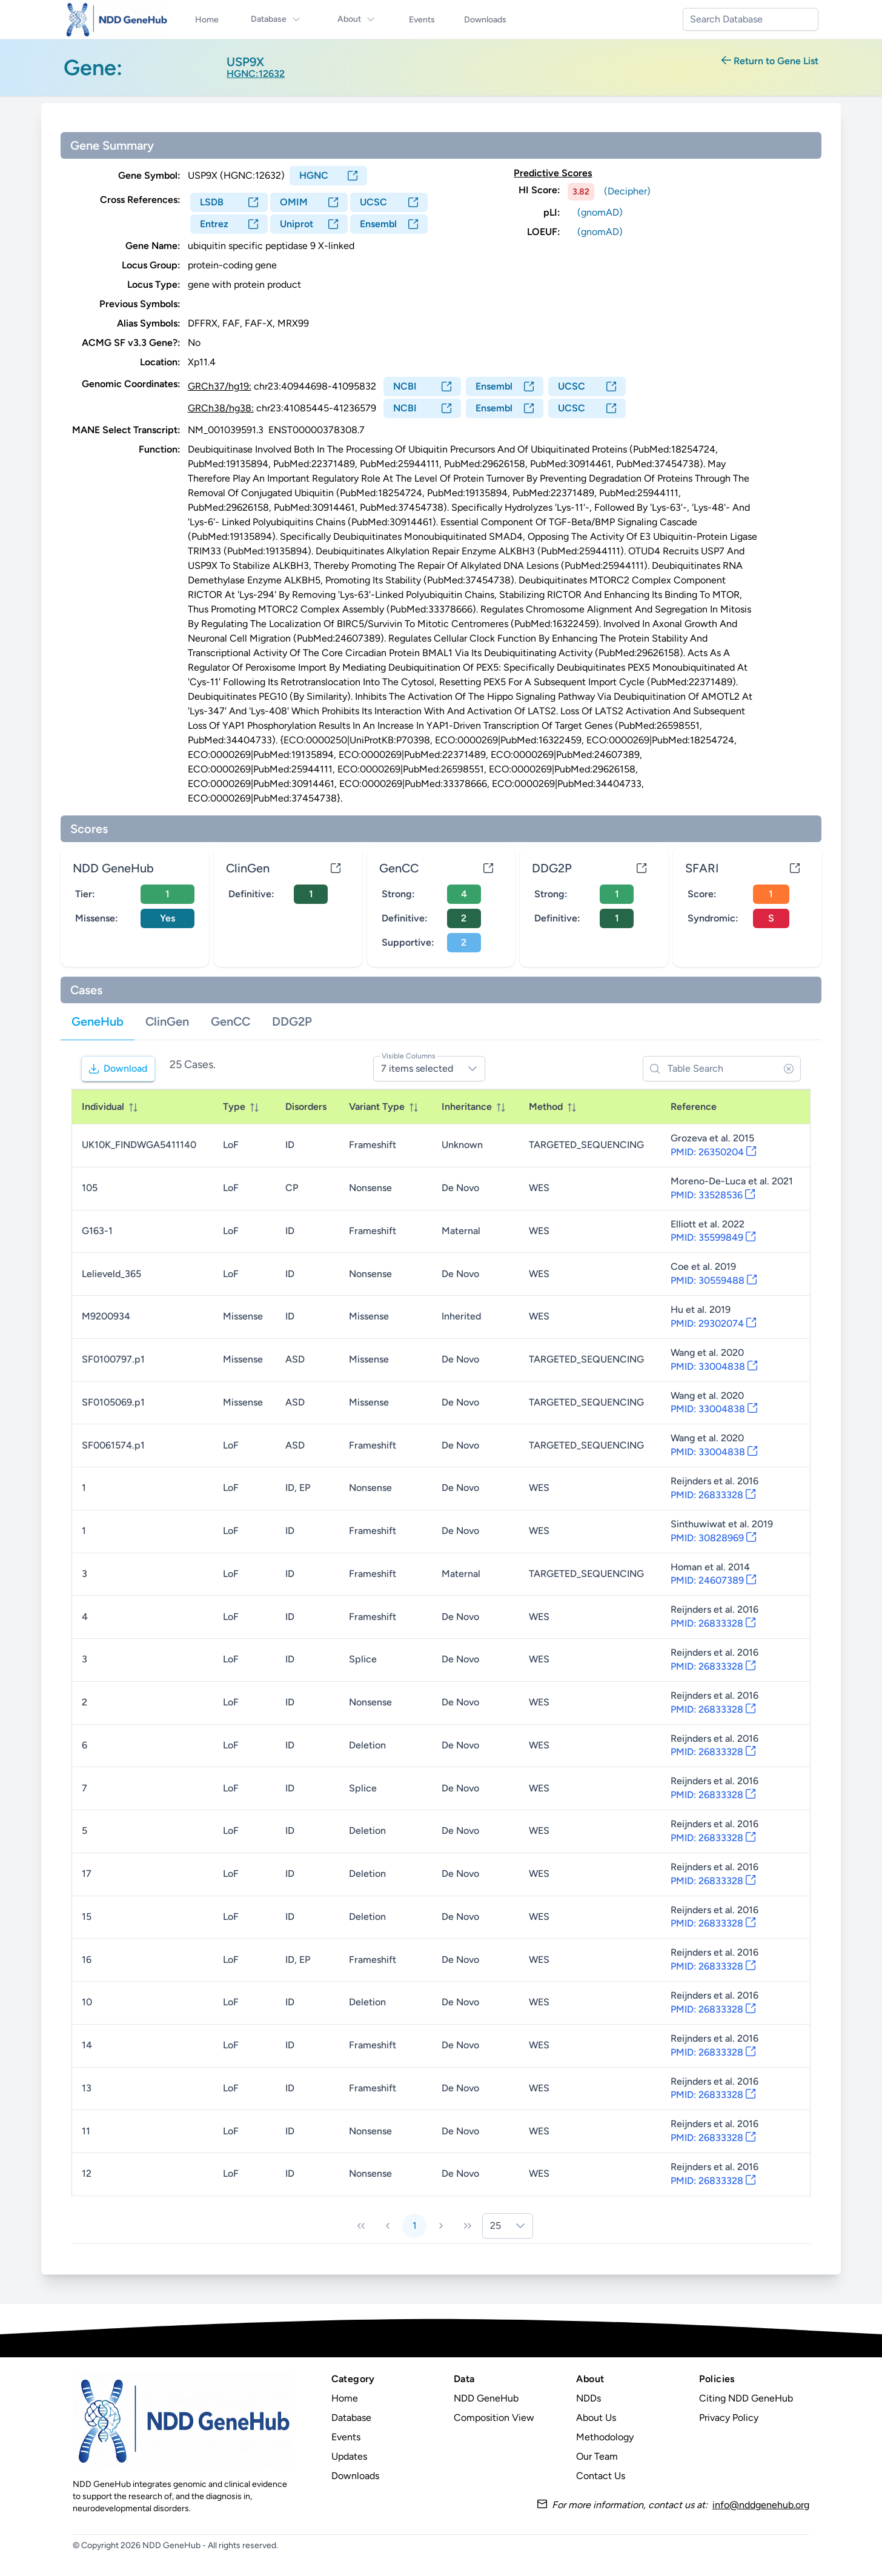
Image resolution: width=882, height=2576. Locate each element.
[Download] (118, 1068)
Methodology (605, 2437)
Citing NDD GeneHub (746, 2398)
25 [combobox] (495, 2225)
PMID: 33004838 (714, 1366)
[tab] (97, 1021)
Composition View (494, 2417)
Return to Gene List (769, 61)
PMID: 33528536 (713, 1195)
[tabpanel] (440, 1646)
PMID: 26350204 (713, 1152)
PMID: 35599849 (713, 1237)
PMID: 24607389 (713, 1580)
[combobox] (750, 19)
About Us (596, 2417)
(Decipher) (627, 191)
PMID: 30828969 (713, 1538)
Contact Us (600, 2475)
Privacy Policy (728, 2417)
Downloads (355, 2475)
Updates (349, 2456)
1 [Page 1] (415, 2225)
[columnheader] (142, 1107)
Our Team (597, 2456)
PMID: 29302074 (713, 1323)
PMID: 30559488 (714, 1280)
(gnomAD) (600, 212)
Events (345, 2437)
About (356, 19)
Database (276, 19)
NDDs (588, 2398)
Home (344, 2398)
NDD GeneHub (486, 2398)
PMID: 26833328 (713, 1495)
